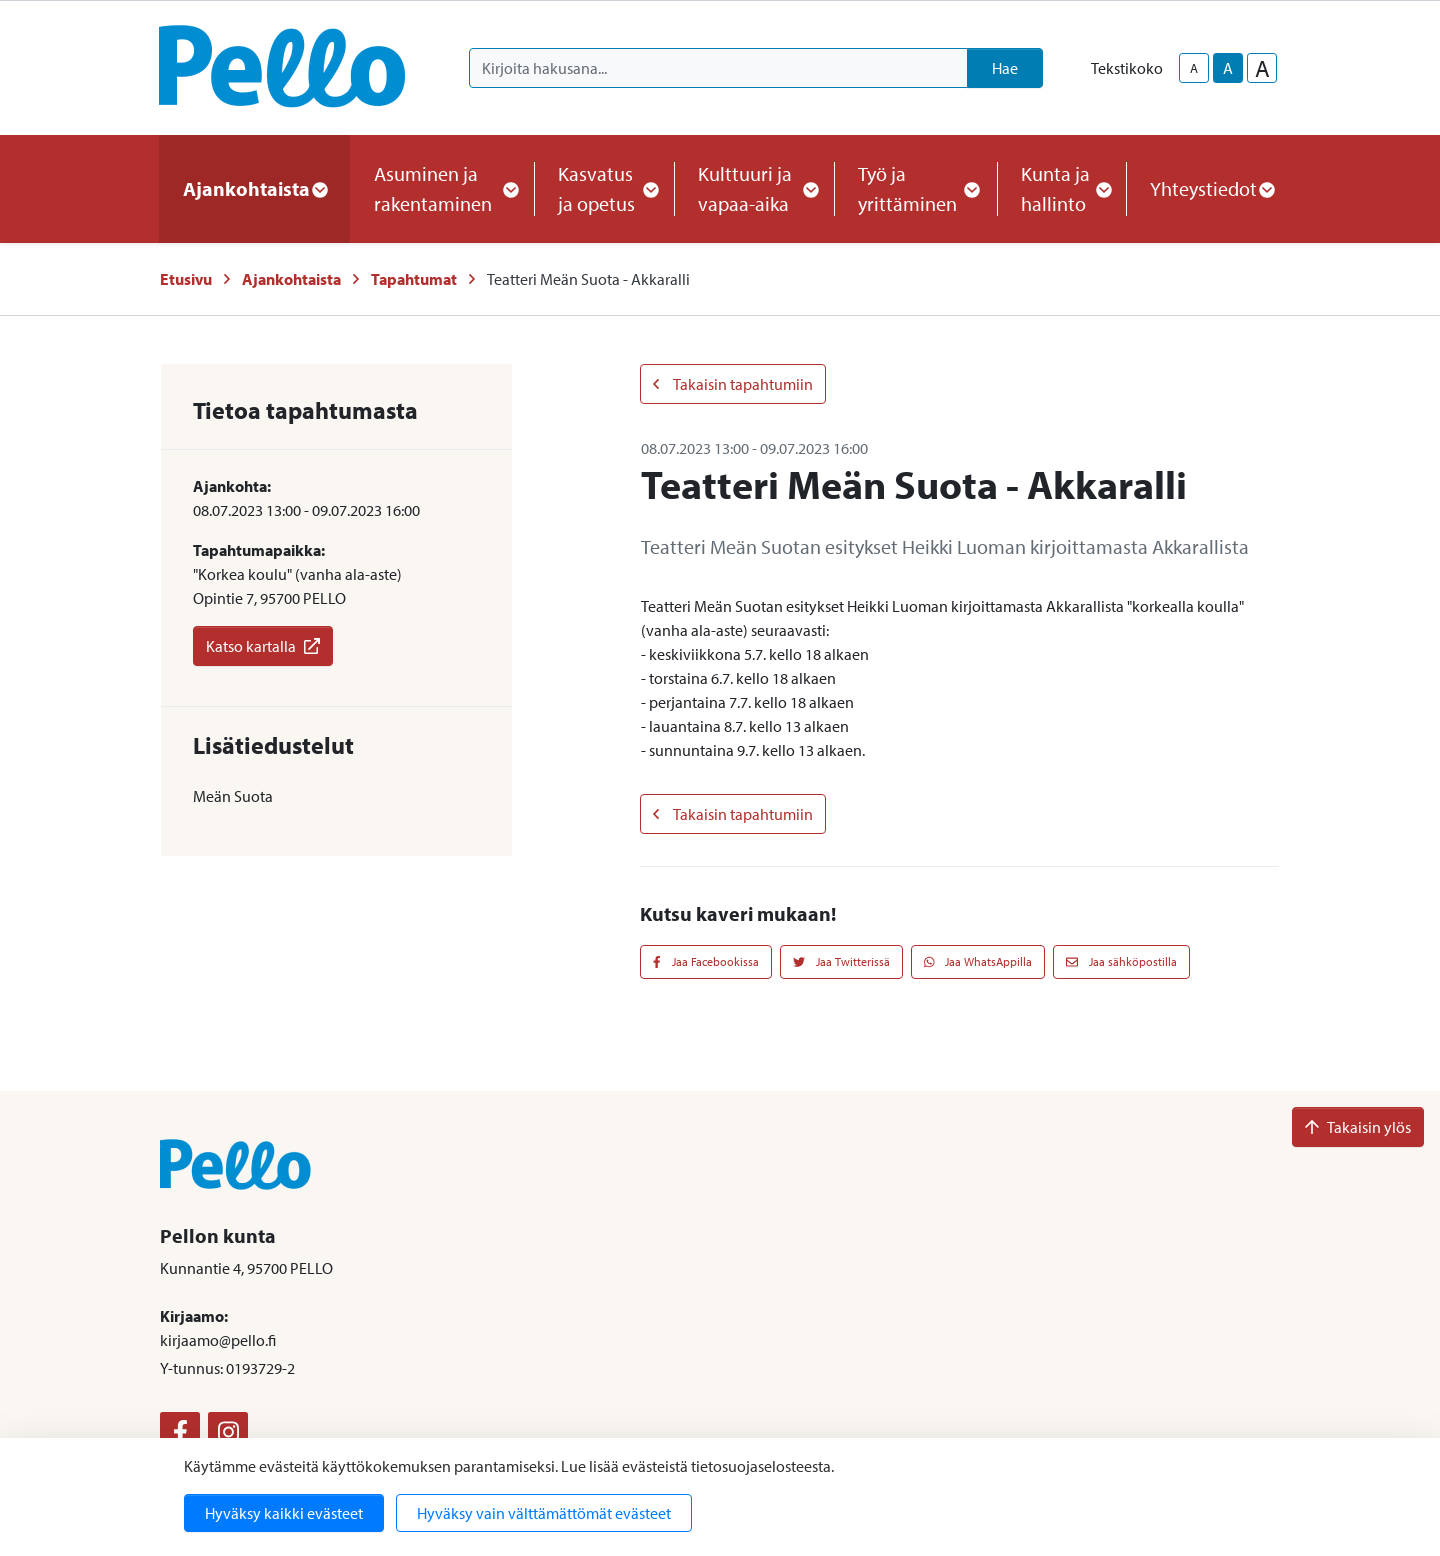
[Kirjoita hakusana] (718, 68)
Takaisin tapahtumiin (733, 384)
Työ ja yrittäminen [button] (915, 188)
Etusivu (186, 279)
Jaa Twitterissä (841, 961)
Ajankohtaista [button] (254, 188)
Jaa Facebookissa (706, 961)
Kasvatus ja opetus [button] (604, 188)
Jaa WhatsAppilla (978, 961)
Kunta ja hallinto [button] (1061, 188)
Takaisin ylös (1358, 1127)
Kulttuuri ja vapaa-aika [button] (754, 188)
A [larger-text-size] (1262, 68)
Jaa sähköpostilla (1121, 961)
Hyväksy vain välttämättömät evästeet (544, 1513)
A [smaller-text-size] (1194, 68)
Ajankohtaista (291, 279)
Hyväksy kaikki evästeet (284, 1513)
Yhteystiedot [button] (1211, 188)
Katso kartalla (263, 646)
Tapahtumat (414, 279)
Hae (1005, 68)
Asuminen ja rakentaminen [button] (442, 188)
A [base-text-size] (1228, 68)
